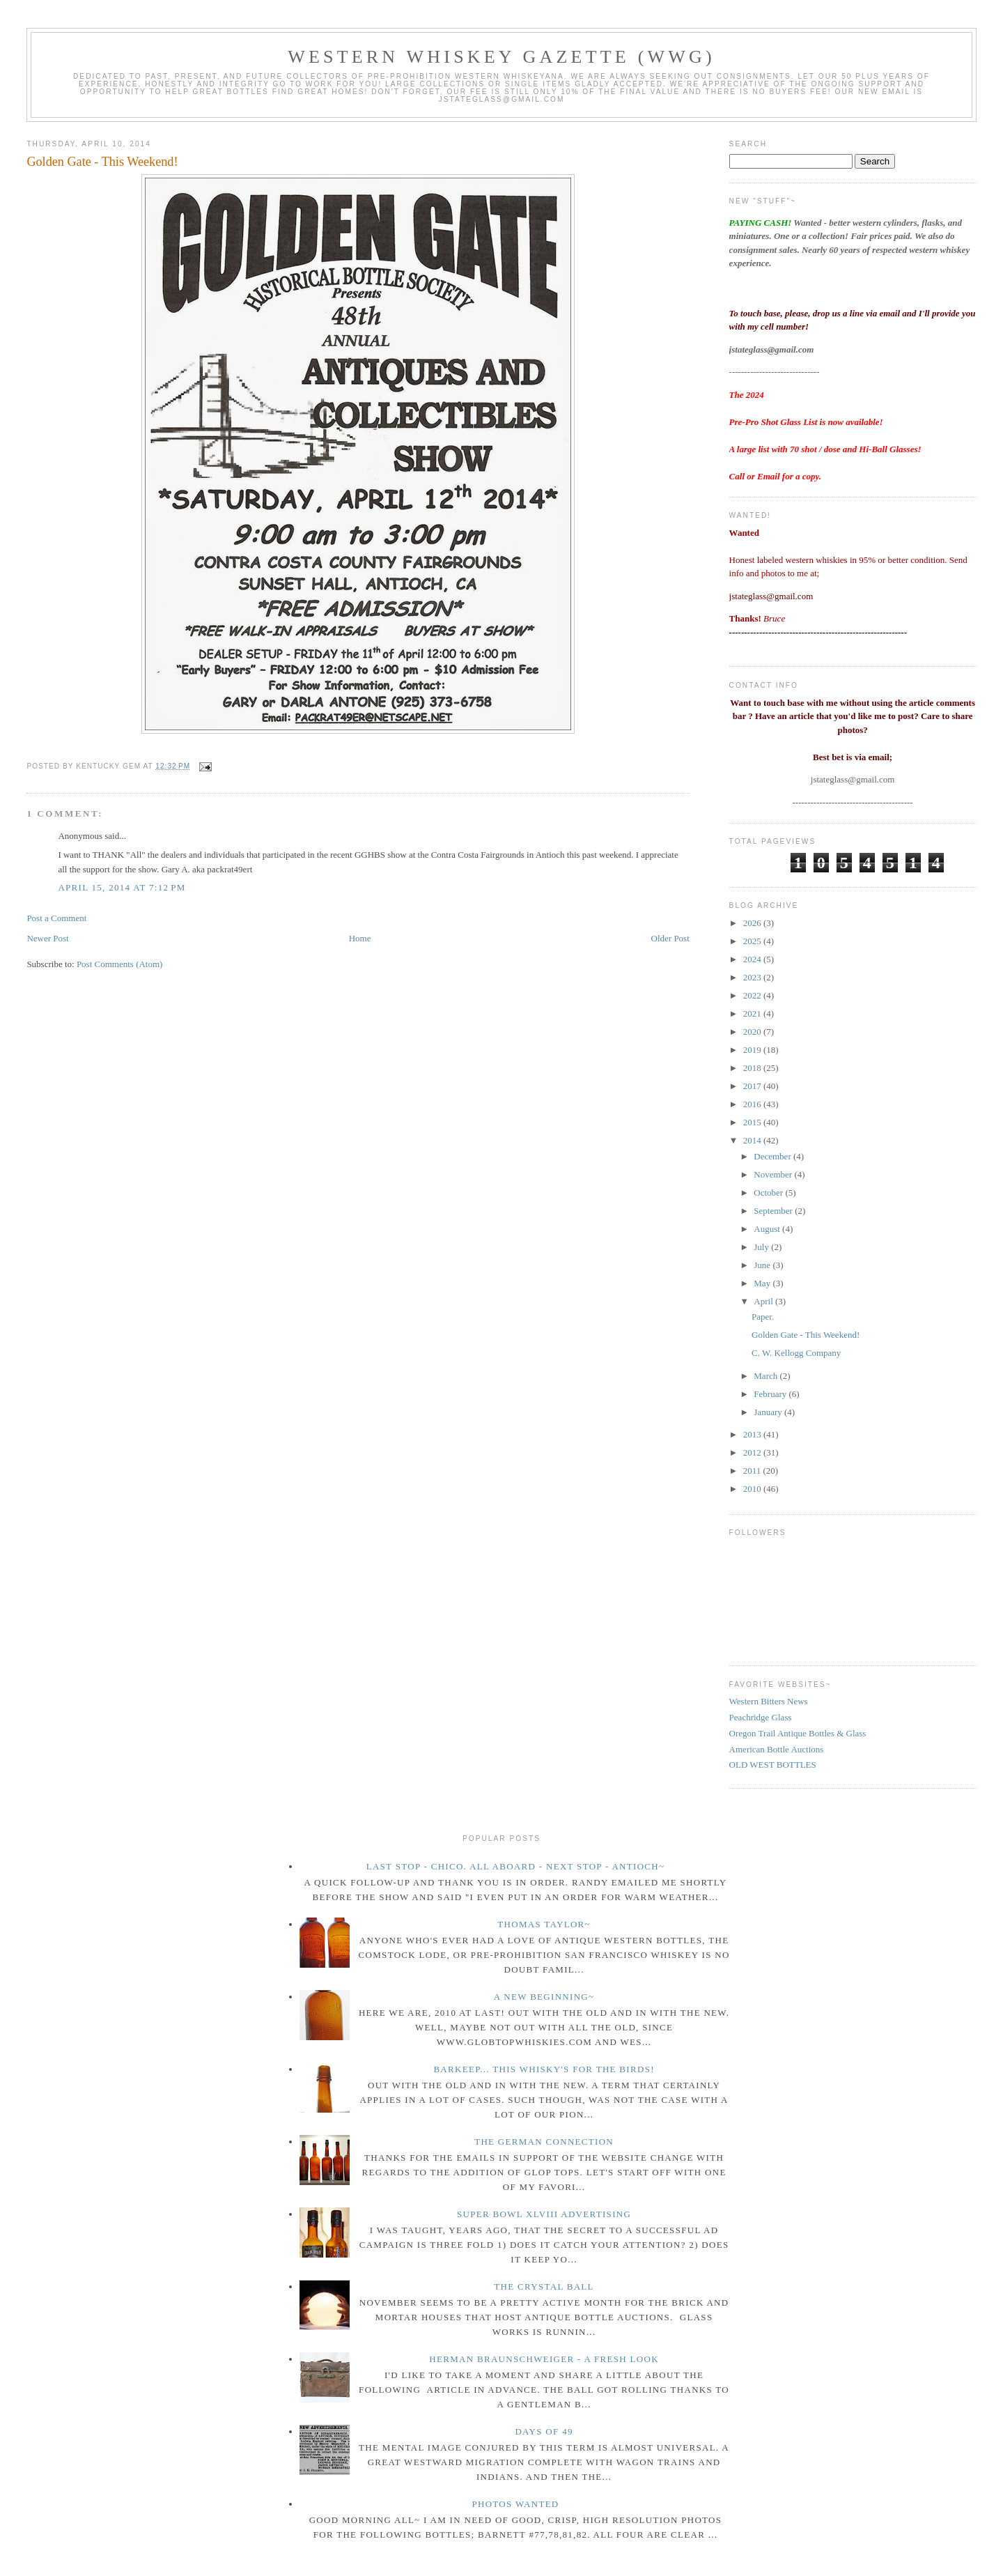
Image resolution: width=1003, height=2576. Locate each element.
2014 (753, 1140)
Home (360, 938)
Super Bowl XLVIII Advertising (544, 2214)
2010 (753, 1488)
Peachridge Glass (760, 1717)
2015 (753, 1122)
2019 (753, 1049)
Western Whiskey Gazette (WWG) (501, 57)
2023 (753, 977)
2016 (753, 1104)
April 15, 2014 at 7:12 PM (121, 887)
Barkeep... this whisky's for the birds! (543, 2069)
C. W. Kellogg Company (796, 1353)
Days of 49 (544, 2431)
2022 (753, 995)
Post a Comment (56, 918)
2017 (753, 1086)
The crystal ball (544, 2286)
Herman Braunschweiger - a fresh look (544, 2359)
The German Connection (544, 2141)
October (769, 1192)
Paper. (763, 1316)
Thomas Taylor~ (544, 1924)
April (764, 1301)
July (762, 1247)
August (768, 1229)
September (774, 1210)
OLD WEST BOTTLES (772, 1764)
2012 (753, 1452)
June (763, 1265)
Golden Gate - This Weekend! (102, 162)
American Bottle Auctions (776, 1749)
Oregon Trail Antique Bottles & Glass (797, 1733)
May (763, 1283)
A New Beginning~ (544, 1996)
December (773, 1156)
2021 (753, 1013)
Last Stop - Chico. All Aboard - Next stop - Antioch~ (515, 1866)
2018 (753, 1068)
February (771, 1394)
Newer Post (47, 938)
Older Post (670, 938)
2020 (753, 1031)
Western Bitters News (768, 1701)
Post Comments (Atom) (120, 964)
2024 (753, 959)
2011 (753, 1470)
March (766, 1376)
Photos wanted (515, 2504)
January (769, 1412)
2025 (753, 941)
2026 (753, 923)
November (774, 1174)
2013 (753, 1434)
